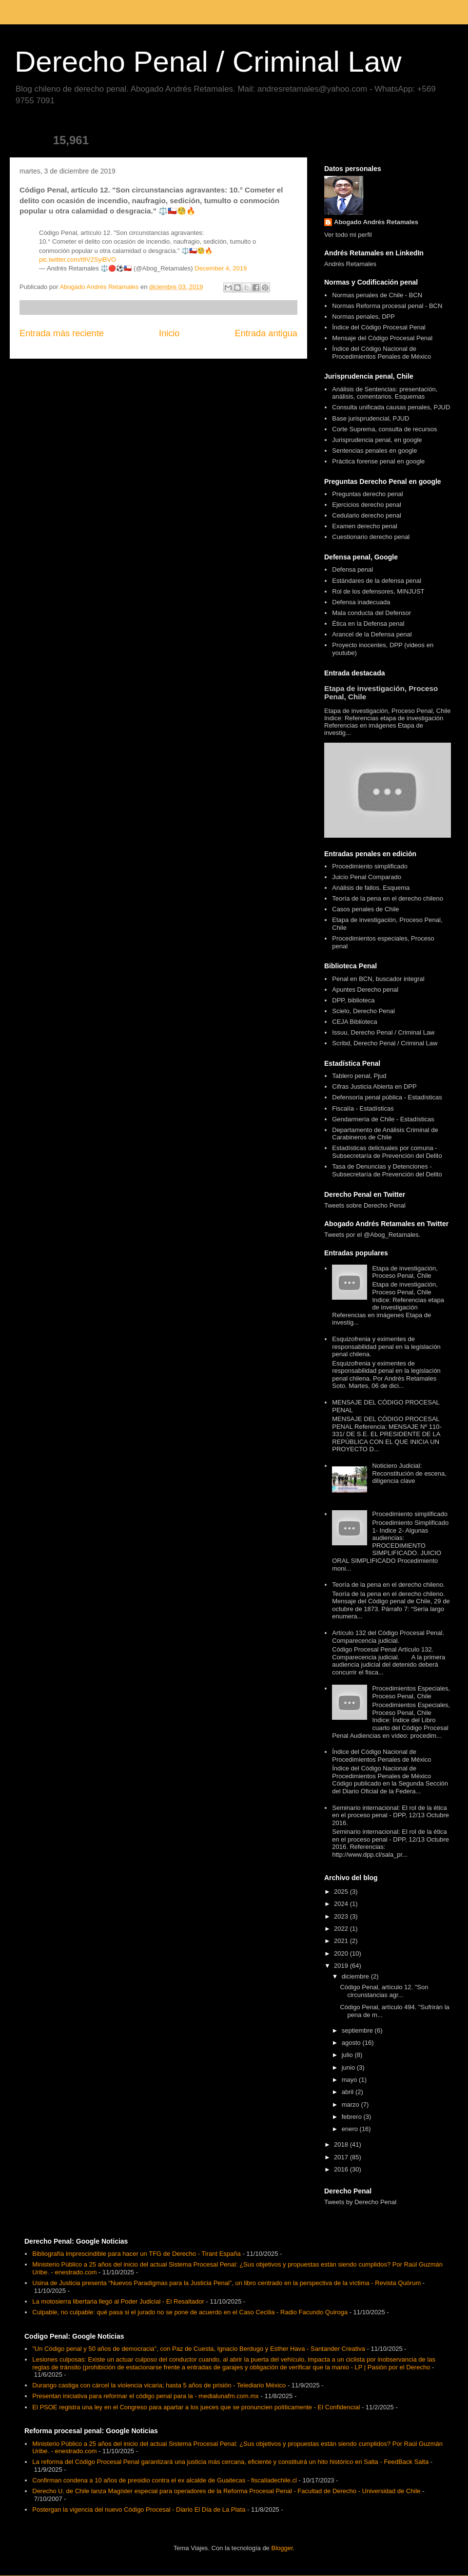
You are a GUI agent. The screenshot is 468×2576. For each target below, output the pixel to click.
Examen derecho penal (364, 526)
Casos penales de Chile (365, 909)
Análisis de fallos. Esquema (371, 887)
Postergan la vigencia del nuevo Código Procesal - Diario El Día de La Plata (138, 2509)
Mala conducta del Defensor (371, 612)
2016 (342, 2169)
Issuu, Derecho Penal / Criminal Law (383, 1032)
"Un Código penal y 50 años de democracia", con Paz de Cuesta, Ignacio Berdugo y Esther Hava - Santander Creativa (198, 2348)
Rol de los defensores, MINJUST (378, 591)
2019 (342, 1965)
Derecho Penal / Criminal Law (208, 61)
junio (349, 2067)
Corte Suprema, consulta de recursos (384, 429)
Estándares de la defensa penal (376, 580)
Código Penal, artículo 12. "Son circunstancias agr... (384, 1991)
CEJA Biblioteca (354, 1021)
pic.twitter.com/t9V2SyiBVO (77, 259)
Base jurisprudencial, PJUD (370, 418)
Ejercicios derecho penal (366, 504)
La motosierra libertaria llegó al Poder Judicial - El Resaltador (118, 2301)
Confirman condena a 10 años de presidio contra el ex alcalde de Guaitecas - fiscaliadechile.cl (164, 2480)
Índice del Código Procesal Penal (379, 327)
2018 (342, 2144)
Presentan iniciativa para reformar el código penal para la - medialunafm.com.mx (145, 2396)
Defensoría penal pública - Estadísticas (387, 1097)
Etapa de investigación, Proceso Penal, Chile (404, 1272)
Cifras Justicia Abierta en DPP (374, 1086)
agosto (352, 2042)
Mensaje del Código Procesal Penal (382, 338)
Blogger (281, 2548)
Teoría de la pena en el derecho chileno (387, 898)
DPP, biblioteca (353, 1000)
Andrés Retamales (350, 264)
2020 (342, 1953)
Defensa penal (352, 569)
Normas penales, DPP (363, 316)
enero (351, 2129)
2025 (342, 1891)
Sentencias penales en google (374, 450)
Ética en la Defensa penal (368, 623)
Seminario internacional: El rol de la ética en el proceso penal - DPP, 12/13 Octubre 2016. (390, 1815)
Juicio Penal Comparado (366, 877)
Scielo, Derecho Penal (363, 1011)
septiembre (358, 2030)
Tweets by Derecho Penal (360, 2202)
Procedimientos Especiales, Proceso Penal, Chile (411, 1692)
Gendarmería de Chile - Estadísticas (383, 1119)
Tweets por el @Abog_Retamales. (372, 1234)
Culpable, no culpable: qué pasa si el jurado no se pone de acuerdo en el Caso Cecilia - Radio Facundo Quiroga (190, 2312)
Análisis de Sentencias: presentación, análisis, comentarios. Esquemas (384, 393)
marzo (351, 2104)
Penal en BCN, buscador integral (378, 978)
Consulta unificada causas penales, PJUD (391, 407)
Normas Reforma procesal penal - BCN (387, 305)
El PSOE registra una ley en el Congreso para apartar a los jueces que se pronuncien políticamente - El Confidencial (196, 2407)
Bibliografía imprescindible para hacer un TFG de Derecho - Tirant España (136, 2253)
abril (348, 2091)
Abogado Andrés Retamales (376, 222)
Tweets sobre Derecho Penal (365, 1205)
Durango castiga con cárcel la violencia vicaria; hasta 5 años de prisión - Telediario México (159, 2385)
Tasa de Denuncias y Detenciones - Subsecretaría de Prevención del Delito (387, 1170)
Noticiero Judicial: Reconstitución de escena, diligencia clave (409, 1473)
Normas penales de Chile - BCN (377, 295)
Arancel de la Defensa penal (371, 634)
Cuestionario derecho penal (371, 536)
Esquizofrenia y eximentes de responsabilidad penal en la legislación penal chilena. (386, 1346)
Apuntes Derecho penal (365, 989)
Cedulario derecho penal (366, 515)
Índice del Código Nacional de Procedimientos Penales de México (381, 352)
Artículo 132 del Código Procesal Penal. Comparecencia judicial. (388, 1636)
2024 (342, 1903)
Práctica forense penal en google (378, 461)
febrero (353, 2116)
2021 (342, 1940)
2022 (342, 1928)
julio (348, 2054)
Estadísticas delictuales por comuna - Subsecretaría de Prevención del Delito (387, 1151)
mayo (350, 2079)
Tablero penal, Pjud (359, 1075)
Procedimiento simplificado (370, 866)
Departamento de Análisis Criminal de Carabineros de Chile (385, 1133)
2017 (342, 2157)
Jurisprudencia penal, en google (377, 439)
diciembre (356, 1976)
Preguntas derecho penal (367, 494)
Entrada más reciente (62, 333)
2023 (342, 1916)
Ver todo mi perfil (348, 234)
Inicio (169, 333)
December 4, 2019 (221, 268)
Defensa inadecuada (361, 602)
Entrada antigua (266, 333)
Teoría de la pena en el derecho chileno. (388, 1584)
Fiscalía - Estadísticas (362, 1108)
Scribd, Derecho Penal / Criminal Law (384, 1043)
